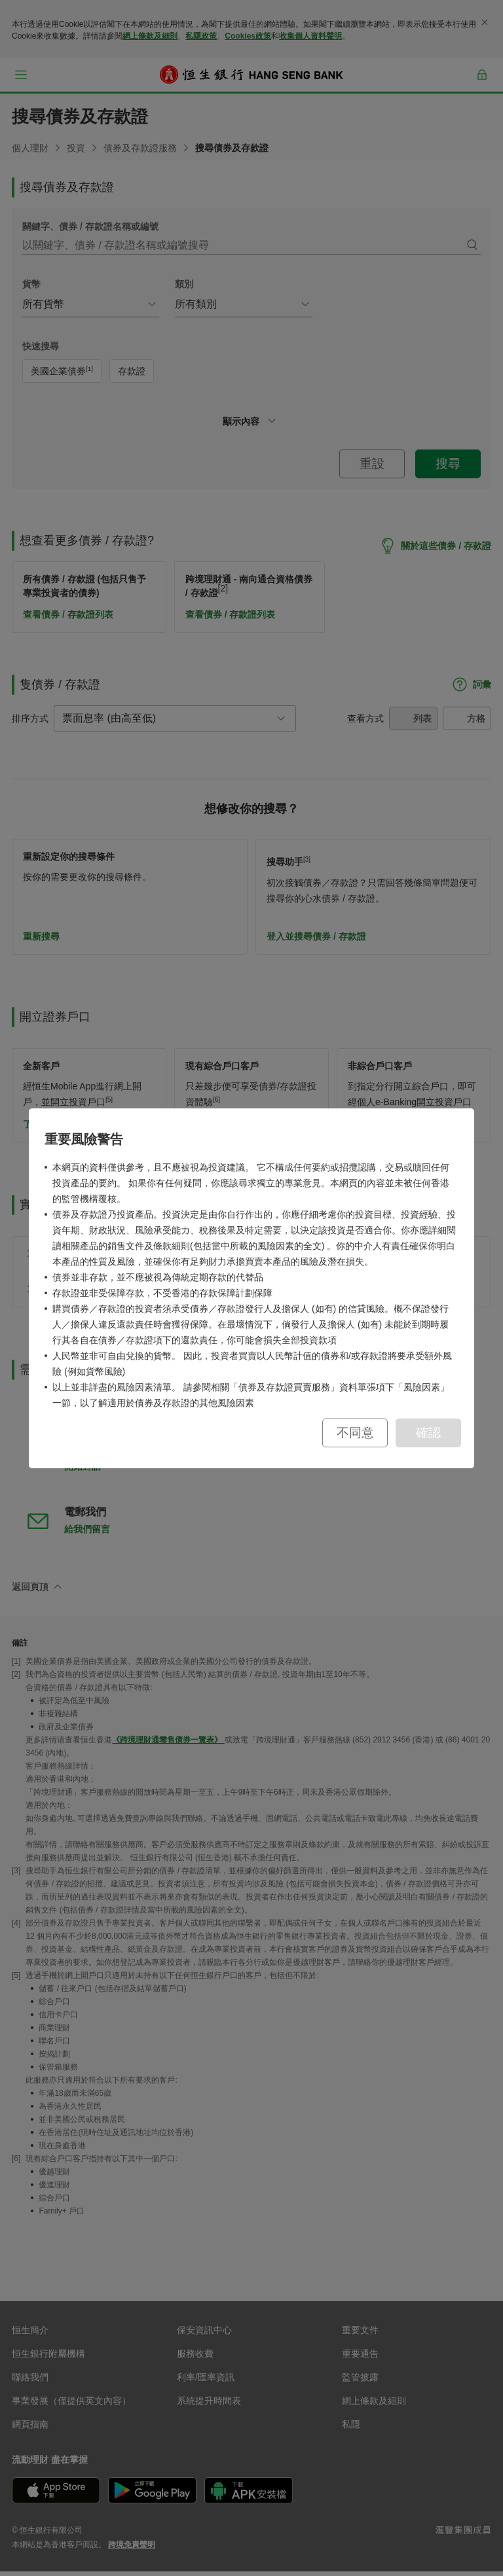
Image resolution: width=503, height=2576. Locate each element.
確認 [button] (428, 1432)
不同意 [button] (355, 1432)
